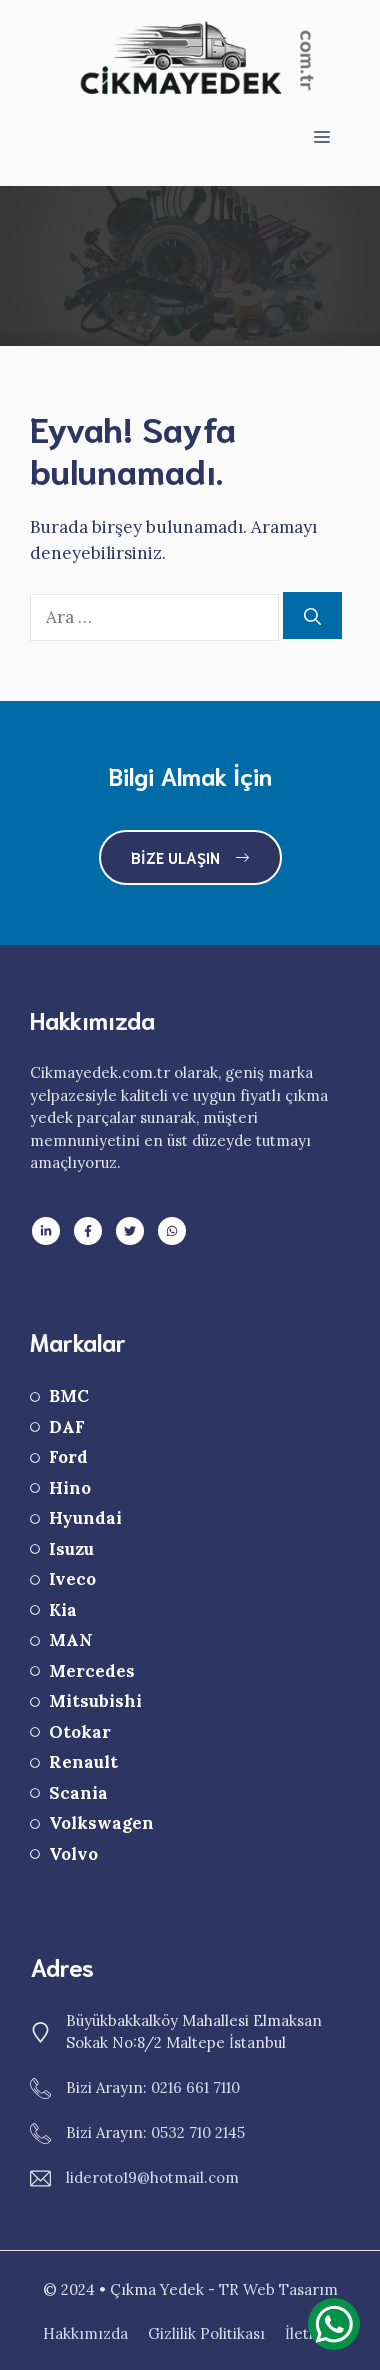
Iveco (72, 1579)
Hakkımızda (85, 2333)
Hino (70, 1488)
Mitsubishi (95, 1701)
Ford (68, 1457)
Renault (83, 1762)
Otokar (80, 1732)
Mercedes (92, 1671)
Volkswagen (101, 1823)
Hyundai (85, 1518)
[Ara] (312, 616)
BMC (69, 1396)
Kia (63, 1610)
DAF (67, 1427)
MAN (71, 1640)
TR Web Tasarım (278, 2289)
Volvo (73, 1854)
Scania (78, 1793)
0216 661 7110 (195, 2087)
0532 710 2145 (198, 2132)
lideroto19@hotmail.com (152, 2177)
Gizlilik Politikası (206, 2333)
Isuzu (71, 1549)
